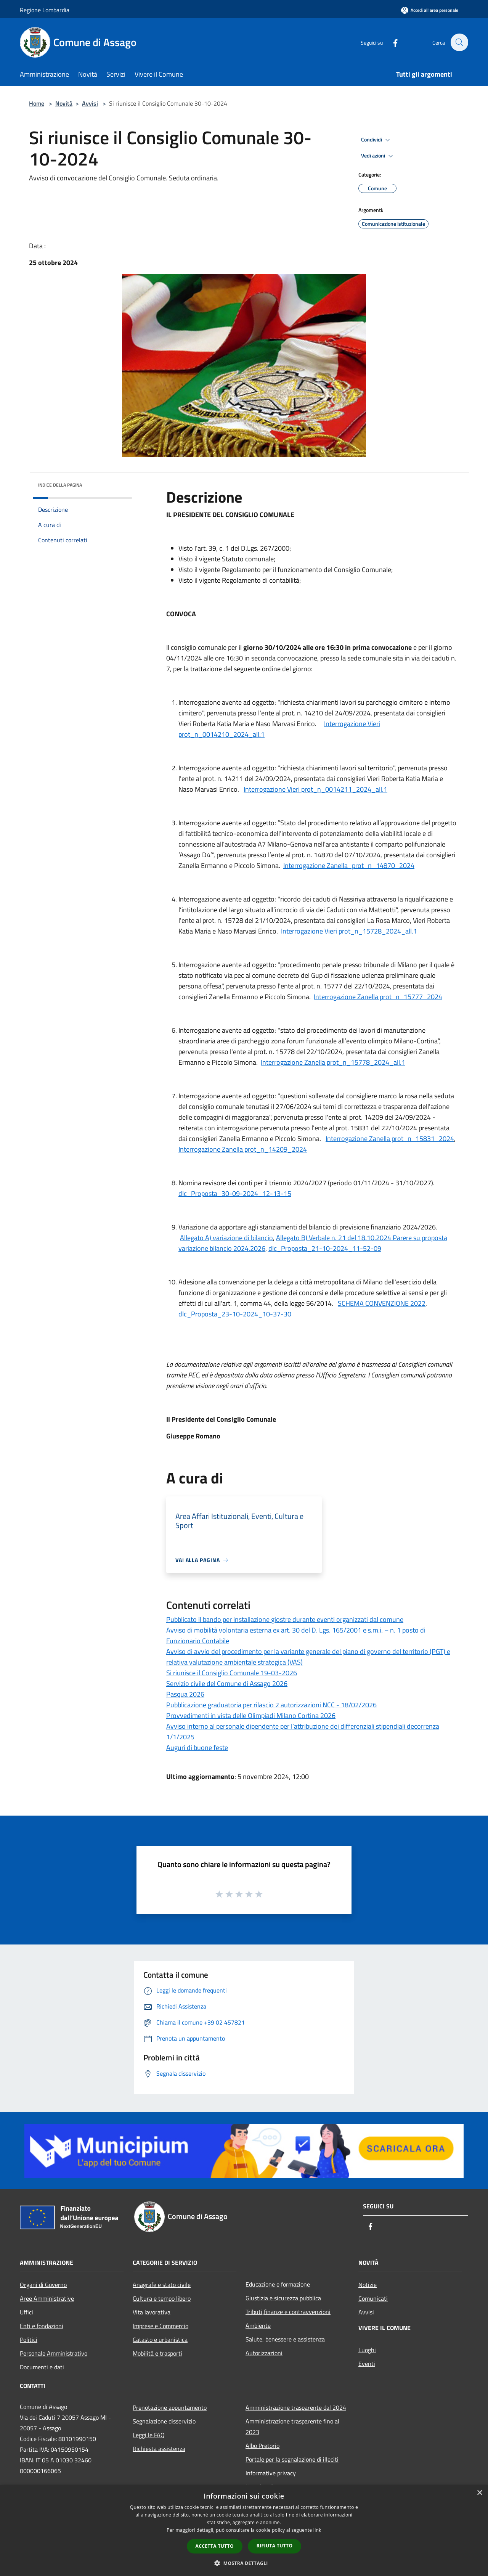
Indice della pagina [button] (60, 485)
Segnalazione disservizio (164, 2421)
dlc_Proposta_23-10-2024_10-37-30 (234, 1314)
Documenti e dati (42, 2367)
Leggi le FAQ (149, 2434)
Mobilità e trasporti (157, 2353)
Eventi (366, 2363)
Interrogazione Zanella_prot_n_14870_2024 (348, 865)
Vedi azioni (378, 156)
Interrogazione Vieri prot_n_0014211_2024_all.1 (315, 789)
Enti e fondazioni (41, 2325)
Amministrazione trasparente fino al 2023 (292, 2426)
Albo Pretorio (262, 2445)
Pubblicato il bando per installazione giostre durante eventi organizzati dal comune (284, 1619)
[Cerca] (459, 42)
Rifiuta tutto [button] (275, 2545)
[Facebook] (391, 42)
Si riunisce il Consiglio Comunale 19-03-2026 (231, 1673)
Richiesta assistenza (159, 2448)
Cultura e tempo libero (162, 2298)
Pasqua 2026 (185, 1694)
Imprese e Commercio (160, 2325)
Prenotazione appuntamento (170, 2407)
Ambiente (258, 2325)
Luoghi (367, 2349)
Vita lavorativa (151, 2312)
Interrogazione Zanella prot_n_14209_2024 (242, 1149)
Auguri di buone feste (197, 1747)
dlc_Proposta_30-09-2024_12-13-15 (234, 1193)
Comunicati (373, 2298)
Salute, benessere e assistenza (285, 2339)
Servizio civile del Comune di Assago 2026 (226, 1683)
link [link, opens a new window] (317, 2530)
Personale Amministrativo (53, 2353)
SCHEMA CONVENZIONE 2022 (381, 1303)
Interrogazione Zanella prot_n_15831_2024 (390, 1138)
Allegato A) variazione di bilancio (226, 1238)
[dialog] (244, 2530)
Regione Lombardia (44, 9)
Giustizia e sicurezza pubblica (283, 2298)
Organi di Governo (43, 2284)
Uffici (26, 2312)
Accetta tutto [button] (215, 2546)
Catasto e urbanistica (160, 2339)
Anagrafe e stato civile (162, 2284)
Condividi (376, 140)
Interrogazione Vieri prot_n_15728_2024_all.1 (349, 931)
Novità (63, 103)
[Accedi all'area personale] (429, 10)
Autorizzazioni (264, 2352)
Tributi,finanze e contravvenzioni (288, 2311)
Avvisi (90, 103)
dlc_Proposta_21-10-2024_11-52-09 (324, 1248)
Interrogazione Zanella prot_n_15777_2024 (378, 997)
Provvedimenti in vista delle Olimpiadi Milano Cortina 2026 (251, 1715)
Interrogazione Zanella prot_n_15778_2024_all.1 (333, 1062)
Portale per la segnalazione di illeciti (292, 2459)
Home (36, 103)
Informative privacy (271, 2473)
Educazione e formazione (278, 2284)
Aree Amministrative (47, 2298)
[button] (244, 2563)
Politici (28, 2339)
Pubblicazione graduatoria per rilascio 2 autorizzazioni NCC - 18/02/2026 (271, 1705)
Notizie (367, 2284)
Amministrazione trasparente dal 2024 (296, 2407)
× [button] (479, 2493)
